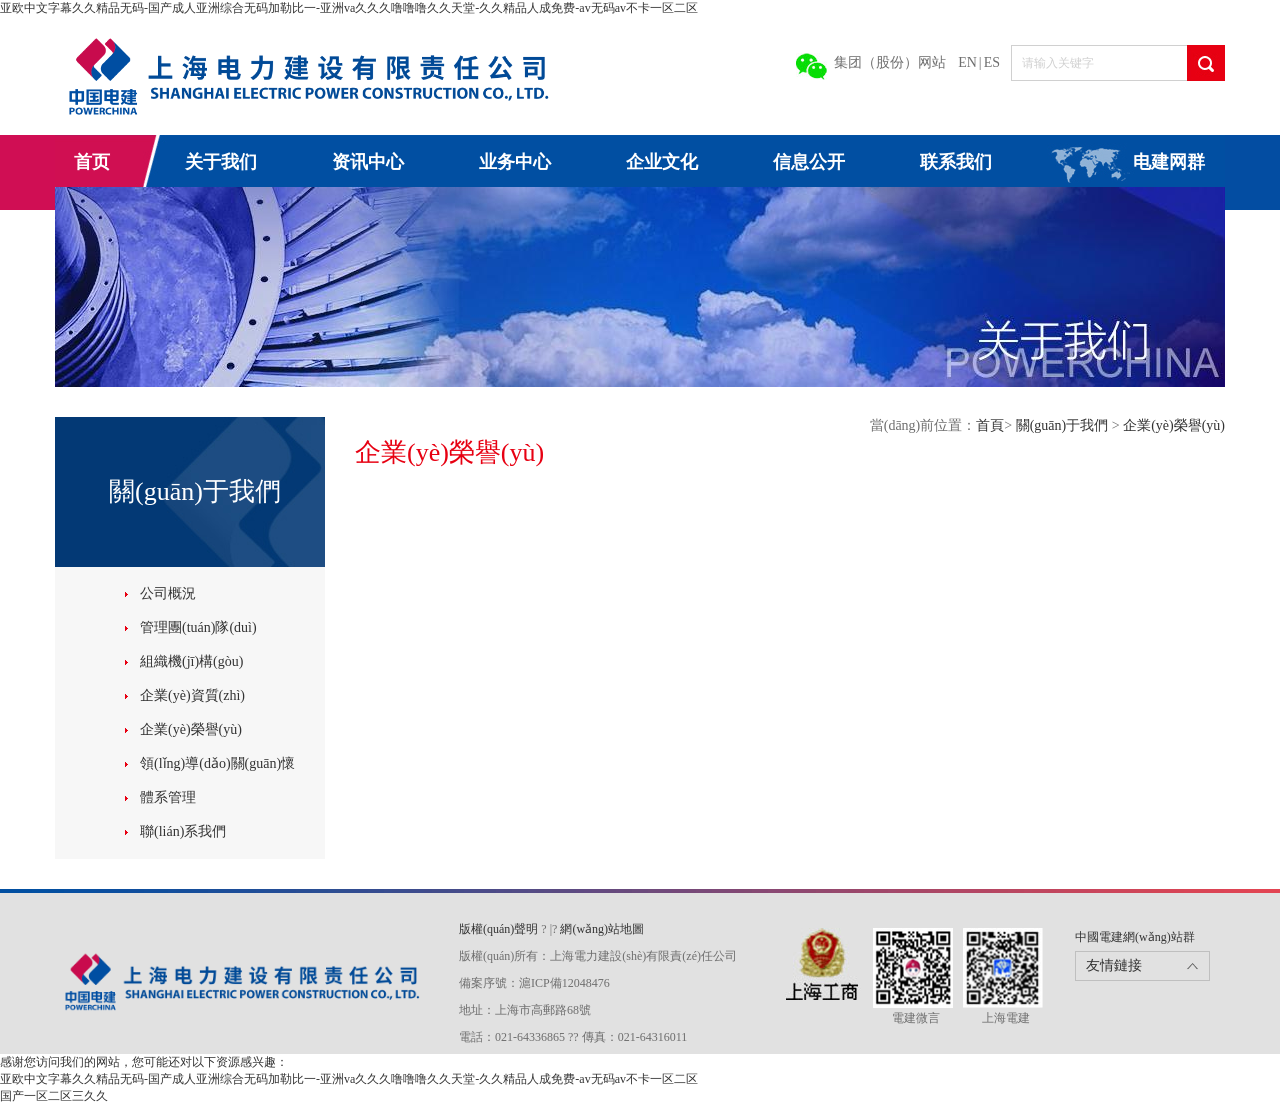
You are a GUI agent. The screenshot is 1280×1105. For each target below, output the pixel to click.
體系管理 (168, 797)
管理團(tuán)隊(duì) (198, 627)
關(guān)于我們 (1064, 425)
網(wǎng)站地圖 (602, 929)
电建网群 (1169, 162)
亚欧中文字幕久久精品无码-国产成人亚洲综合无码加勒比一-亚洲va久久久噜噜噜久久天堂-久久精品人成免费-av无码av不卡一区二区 (349, 8)
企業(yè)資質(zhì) (192, 695)
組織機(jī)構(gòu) (191, 661)
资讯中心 (368, 162)
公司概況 (168, 593)
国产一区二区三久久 (54, 1096)
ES (992, 62)
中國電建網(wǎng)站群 (1135, 937)
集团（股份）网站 (890, 62)
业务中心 (515, 162)
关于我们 (221, 162)
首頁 (990, 425)
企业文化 (662, 162)
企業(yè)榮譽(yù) (191, 729)
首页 (92, 162)
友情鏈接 (1114, 965)
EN (967, 62)
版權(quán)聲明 (500, 929)
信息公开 (809, 162)
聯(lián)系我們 (183, 831)
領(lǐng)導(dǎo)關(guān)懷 (217, 763)
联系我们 (956, 162)
